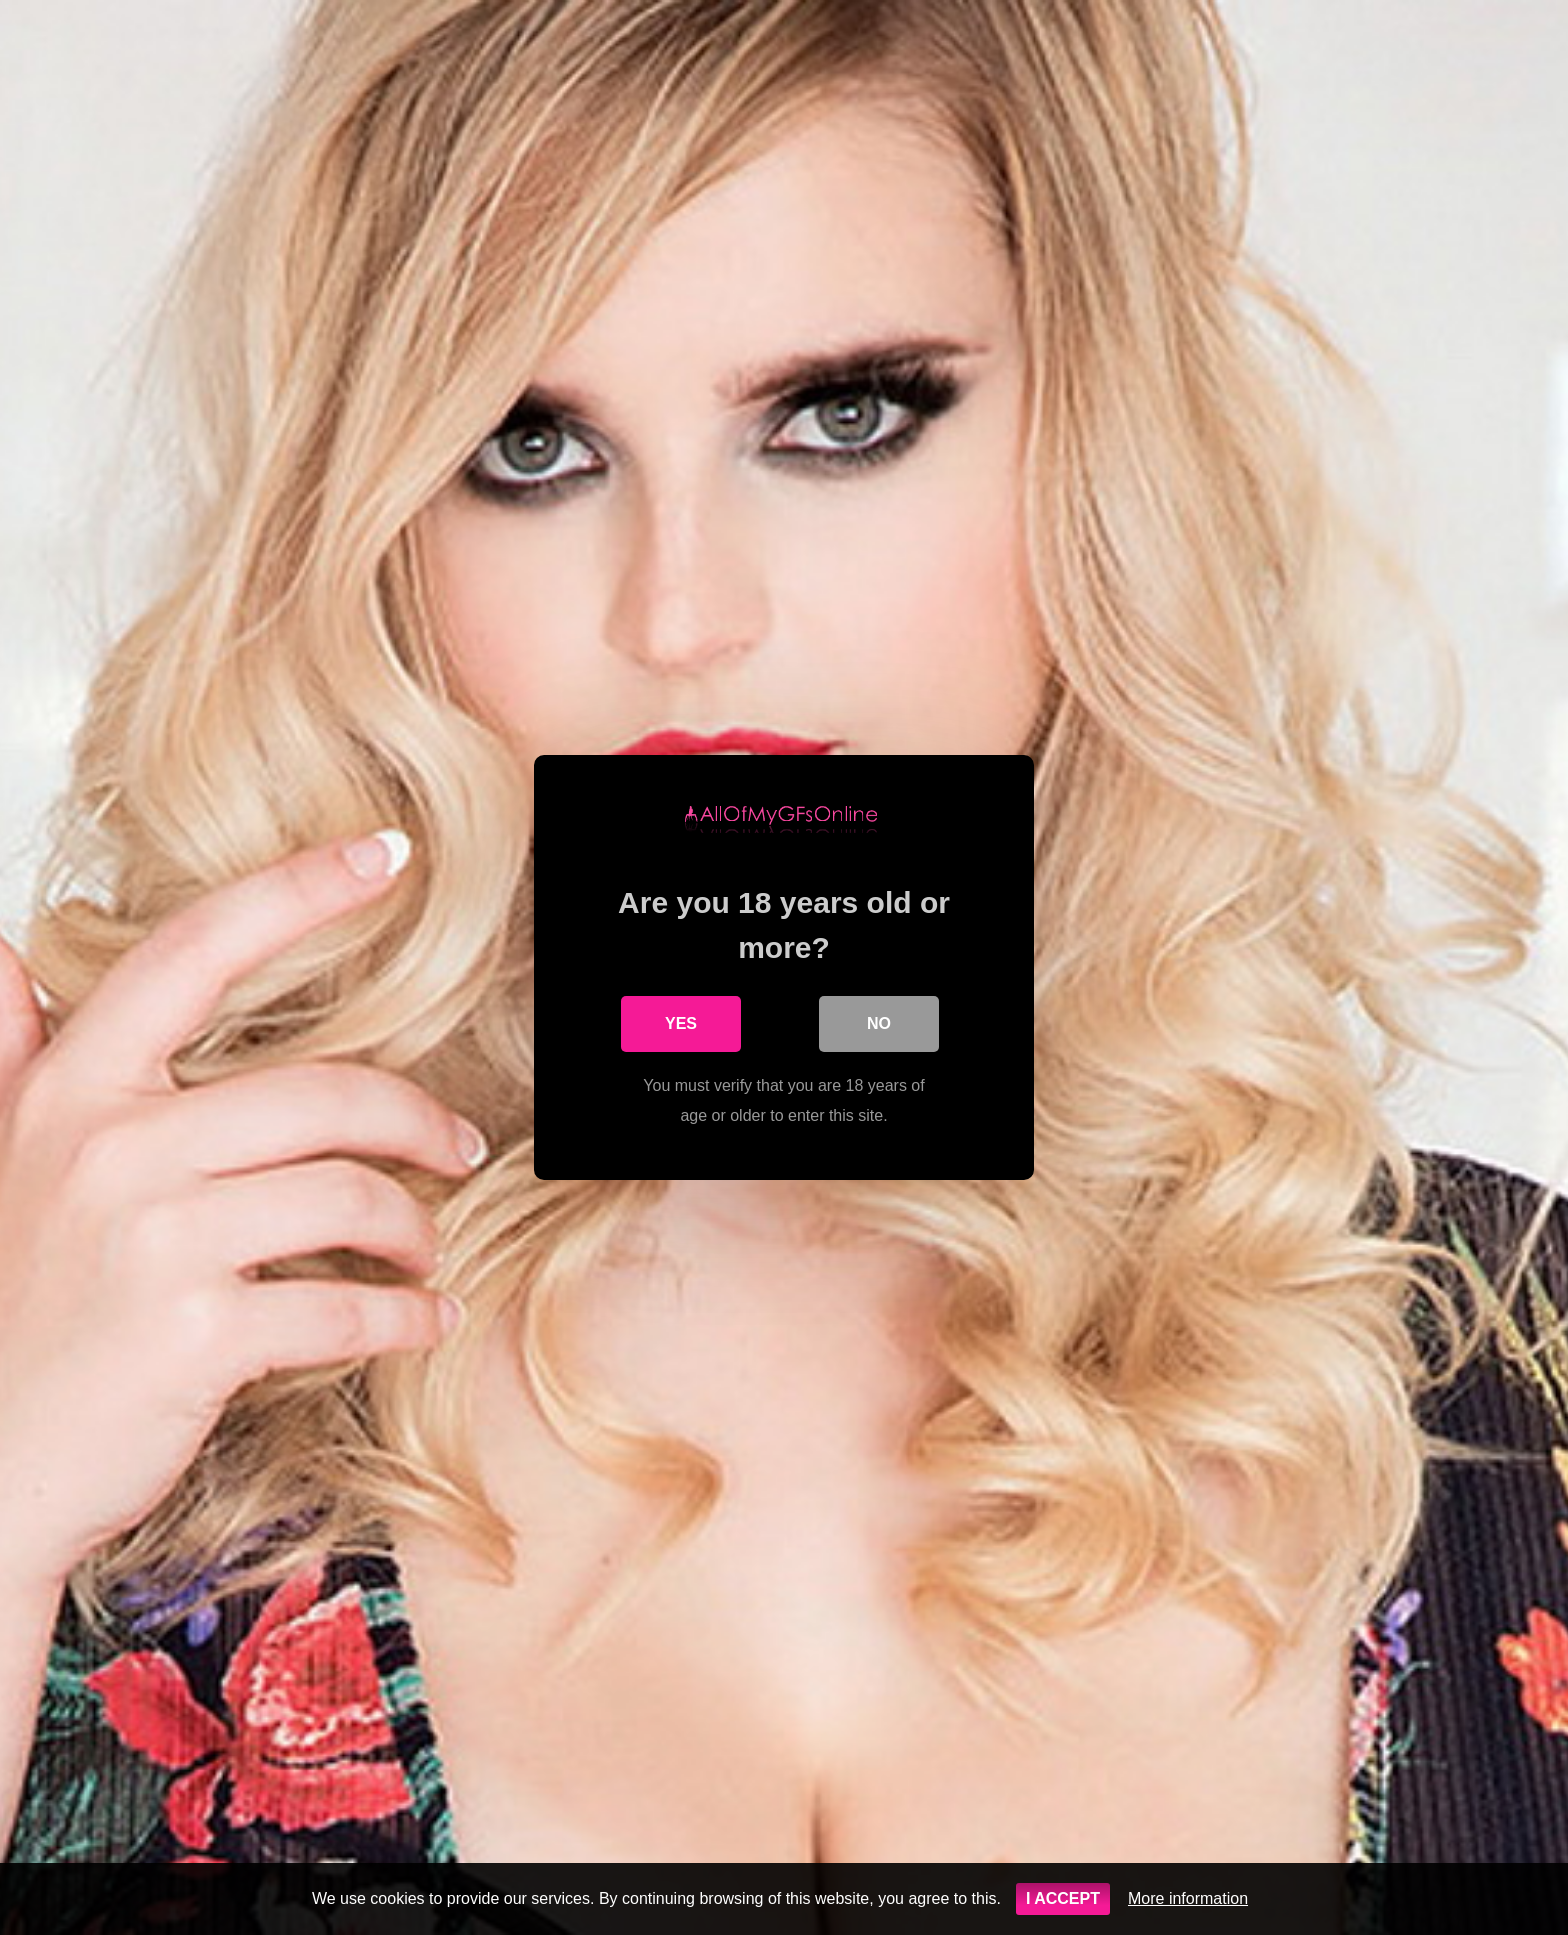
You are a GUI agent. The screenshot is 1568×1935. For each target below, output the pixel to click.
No (879, 1023)
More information (1188, 1898)
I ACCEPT (1063, 1898)
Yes (681, 1023)
